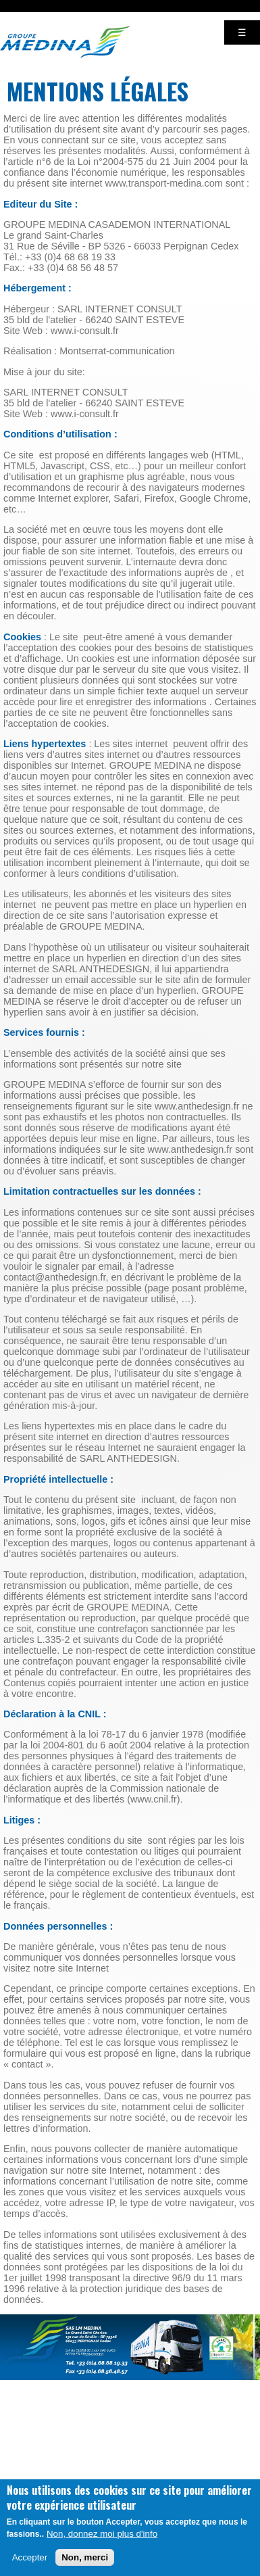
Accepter (30, 2567)
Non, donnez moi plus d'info (102, 2544)
